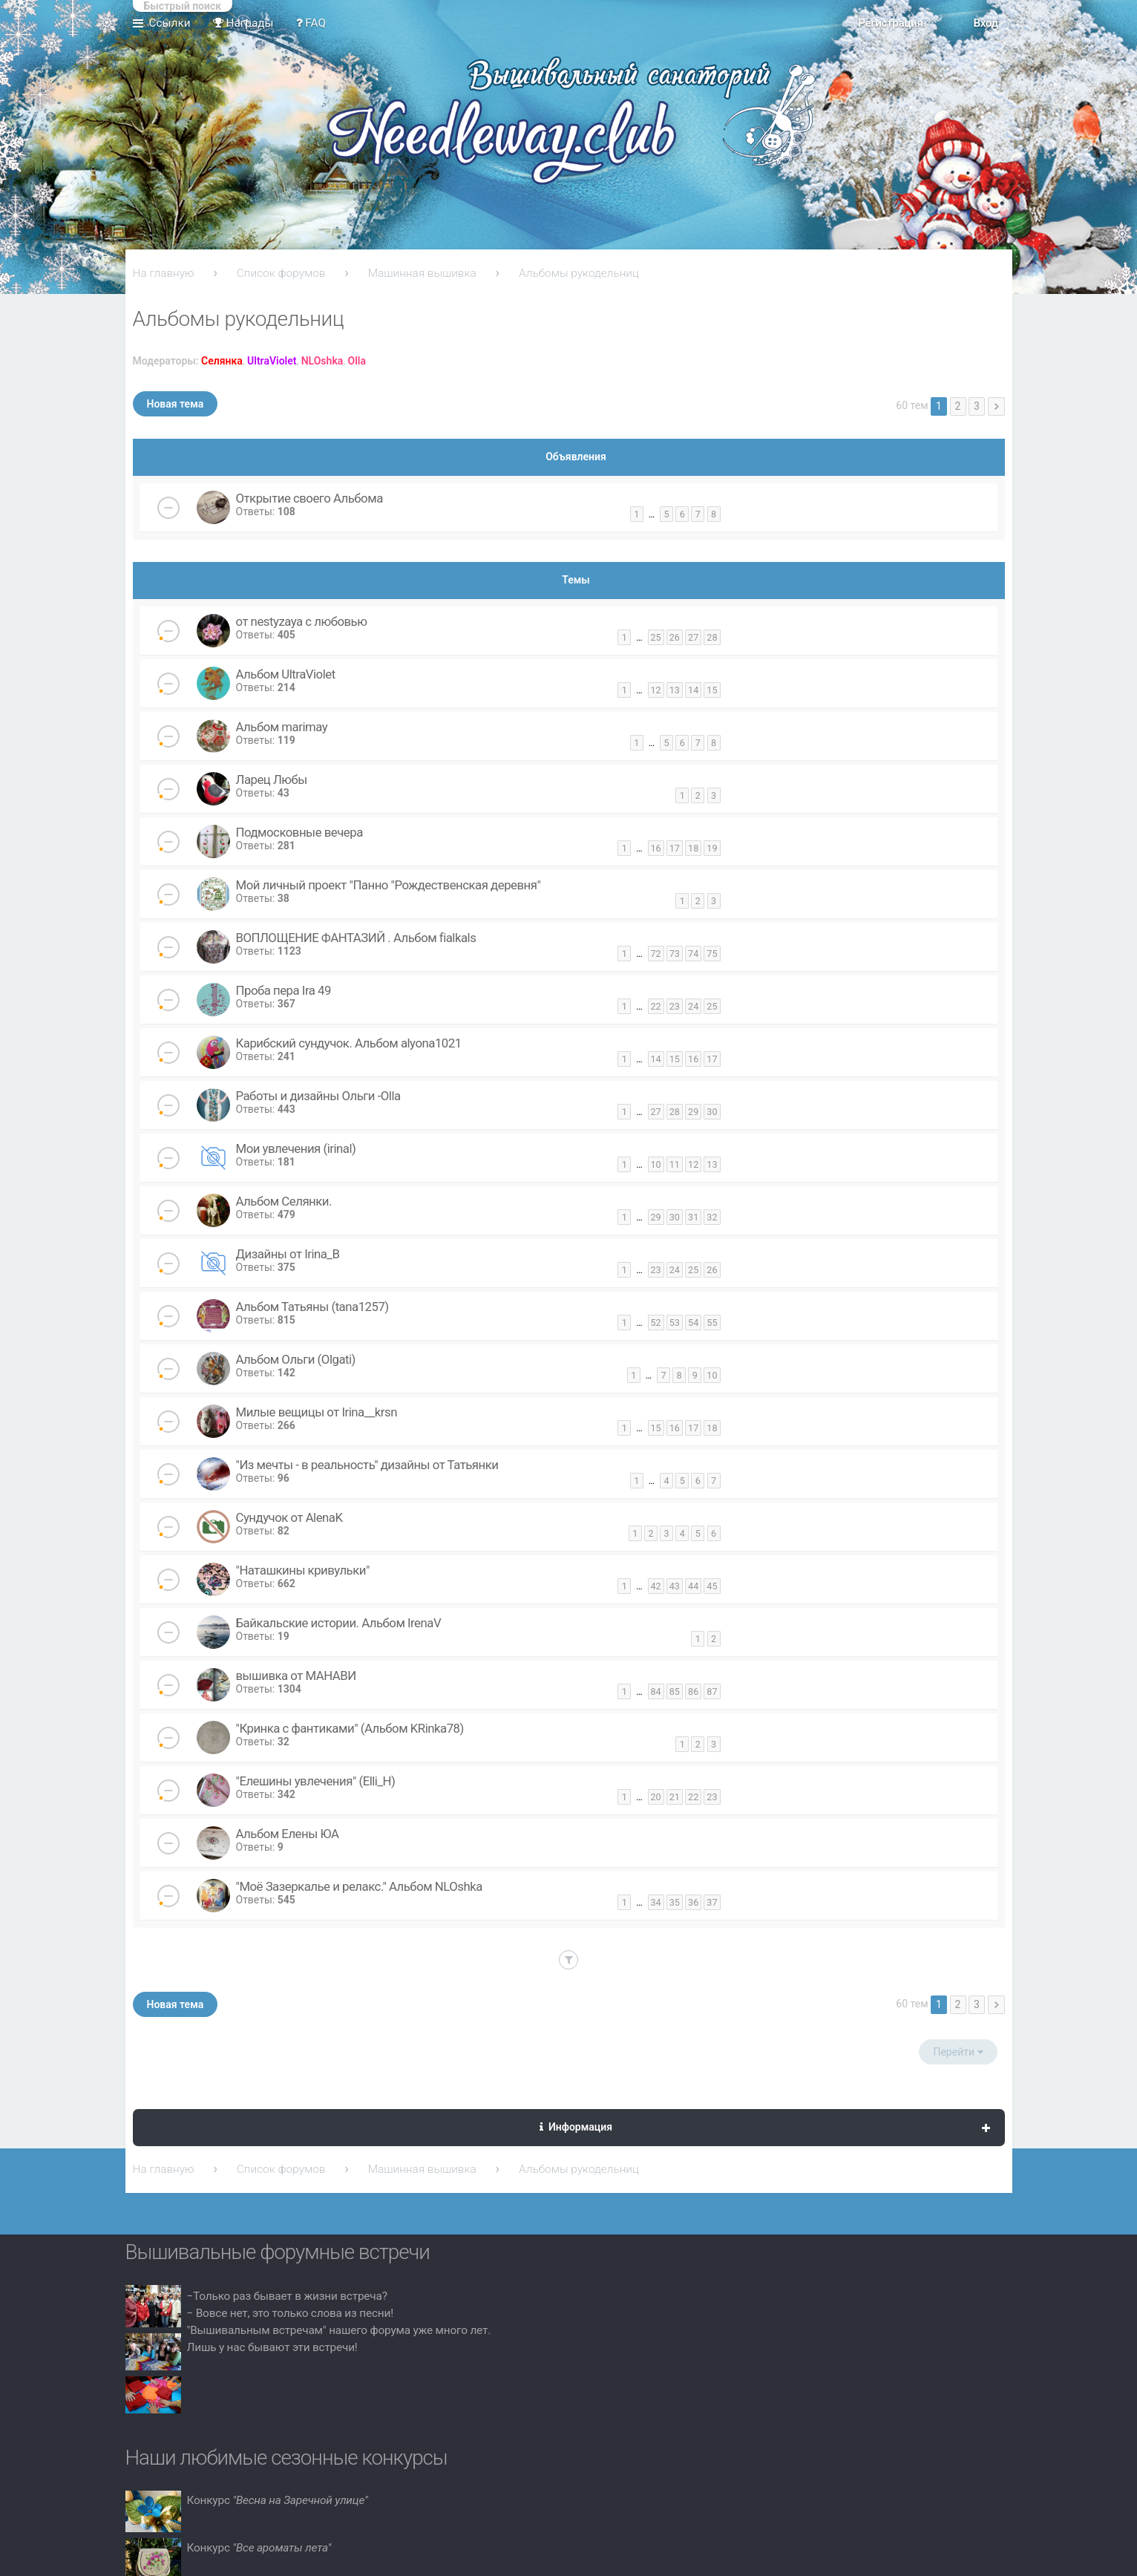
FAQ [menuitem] (311, 23)
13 (674, 690)
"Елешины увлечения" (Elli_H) (316, 1781)
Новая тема (175, 404)
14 (693, 690)
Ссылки (170, 23)
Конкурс (277, 2500)
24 (693, 1006)
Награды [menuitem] (243, 23)
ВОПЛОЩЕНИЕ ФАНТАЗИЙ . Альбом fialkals (356, 937)
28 (712, 637)
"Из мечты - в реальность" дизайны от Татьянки (367, 1464)
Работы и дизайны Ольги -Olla (318, 1095)
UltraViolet (271, 361)
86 (693, 1691)
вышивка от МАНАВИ (296, 1675)
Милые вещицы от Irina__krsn (316, 1412)
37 (712, 1902)
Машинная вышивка (422, 273)
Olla (357, 361)
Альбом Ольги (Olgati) (295, 1359)
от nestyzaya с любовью (301, 621)
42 (656, 1586)
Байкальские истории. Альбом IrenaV (339, 1622)
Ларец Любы (271, 779)
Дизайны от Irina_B (288, 1253)
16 (656, 848)
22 (656, 1006)
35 (674, 1902)
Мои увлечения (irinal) (296, 1148)
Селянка (222, 361)
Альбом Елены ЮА (287, 1833)
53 (674, 1322)
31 (693, 1217)
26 (674, 637)
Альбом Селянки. (284, 1201)
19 (712, 848)
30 (712, 1111)
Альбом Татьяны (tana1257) (312, 1306)
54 (693, 1322)
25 (656, 637)
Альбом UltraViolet (285, 674)
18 (693, 848)
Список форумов (281, 273)
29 (693, 1111)
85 (674, 1691)
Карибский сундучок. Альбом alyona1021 (349, 1043)
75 (712, 953)
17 (674, 848)
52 (656, 1322)
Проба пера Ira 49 (283, 990)
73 (674, 953)
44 (693, 1586)
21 (674, 1796)
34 (656, 1902)
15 (712, 690)
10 (656, 1164)
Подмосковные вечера (299, 832)
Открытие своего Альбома (309, 498)
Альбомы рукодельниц (579, 273)
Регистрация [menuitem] (890, 23)
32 (712, 1217)
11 (674, 1164)
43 (674, 1586)
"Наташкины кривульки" (303, 1570)
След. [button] (996, 406)
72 (656, 953)
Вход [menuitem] (985, 23)
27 (693, 637)
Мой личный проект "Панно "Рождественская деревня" (388, 884)
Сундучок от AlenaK (289, 1517)
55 (712, 1322)
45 (712, 1586)
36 (693, 1902)
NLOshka (322, 361)
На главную (163, 273)
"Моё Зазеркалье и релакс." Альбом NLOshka (359, 1886)
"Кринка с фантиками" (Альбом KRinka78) (350, 1728)
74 (693, 953)
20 (656, 1796)
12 (656, 690)
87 (712, 1691)
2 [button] (958, 406)
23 (674, 1006)
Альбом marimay (282, 726)
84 (656, 1691)
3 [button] (977, 406)
